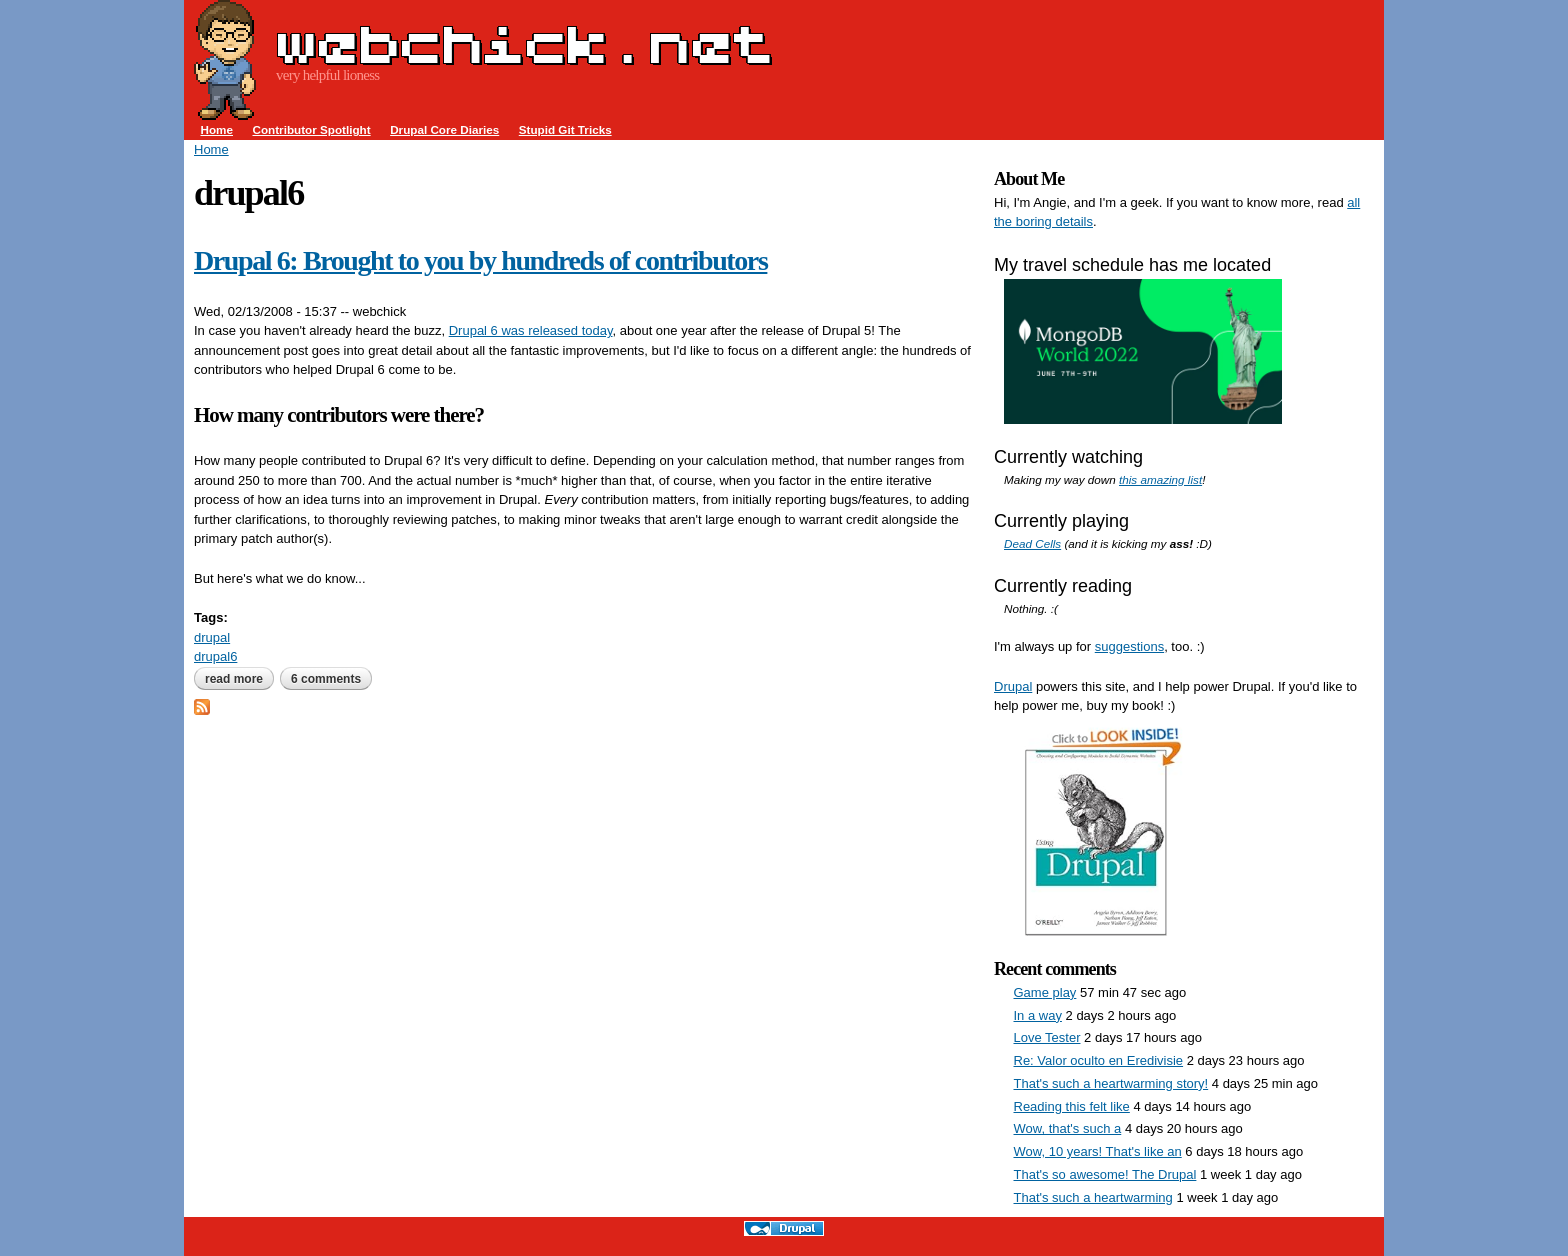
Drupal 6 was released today (531, 330)
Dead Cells (1032, 543)
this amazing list (1160, 479)
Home (217, 129)
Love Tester (1047, 1037)
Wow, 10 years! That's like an (1098, 1151)
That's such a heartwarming (1093, 1197)
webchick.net (524, 44)
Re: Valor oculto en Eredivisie (1099, 1060)
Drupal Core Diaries (444, 129)
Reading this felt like (1072, 1106)
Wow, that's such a (1068, 1128)
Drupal (1013, 686)
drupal (212, 637)
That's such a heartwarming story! (1111, 1083)
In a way (1038, 1015)
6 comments (326, 679)
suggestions (1129, 646)
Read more (239, 679)
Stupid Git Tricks (565, 129)
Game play (1045, 992)
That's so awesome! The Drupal (1105, 1174)
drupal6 (215, 656)
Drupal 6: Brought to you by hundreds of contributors (480, 260)
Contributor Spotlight (311, 129)
